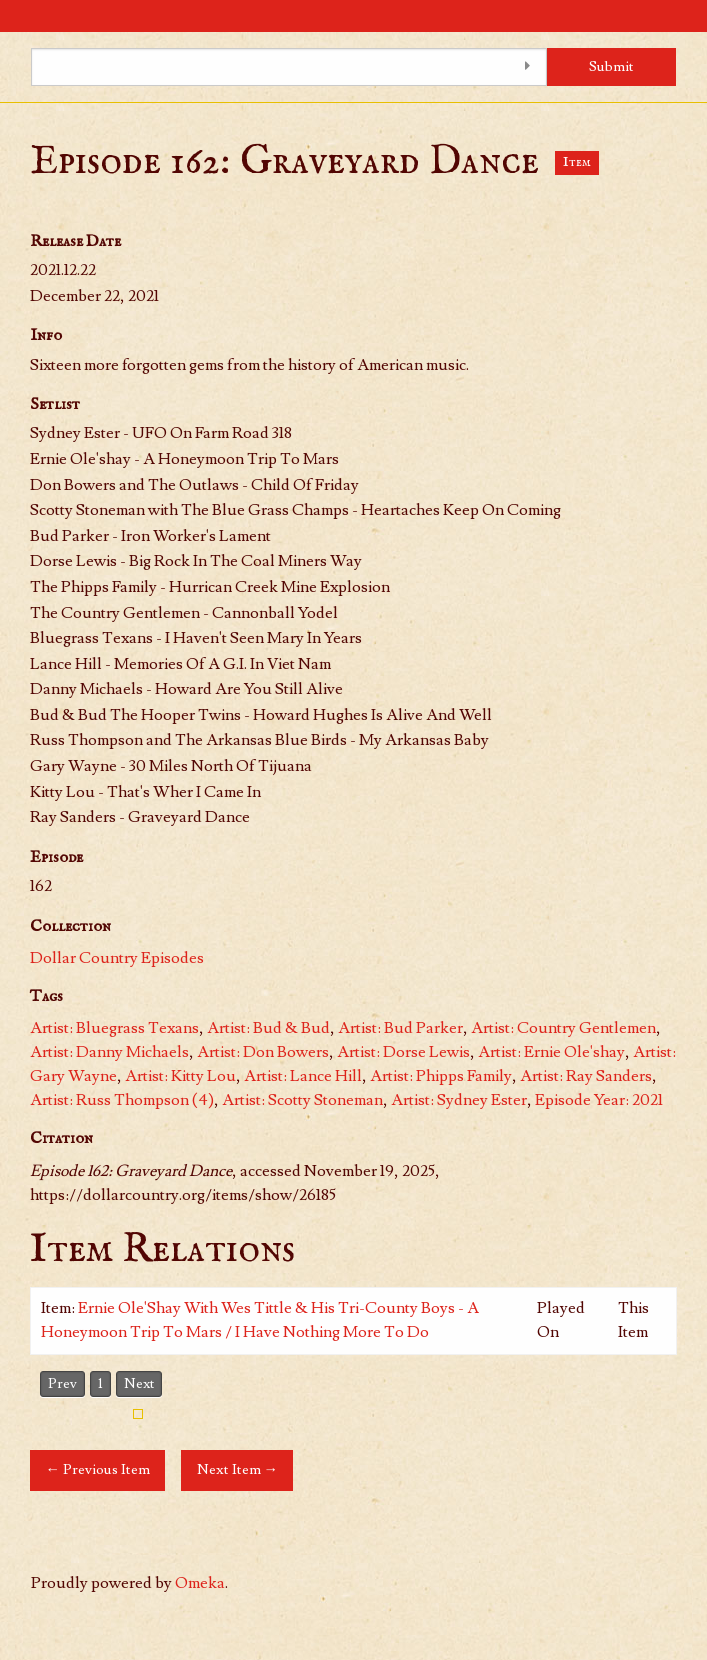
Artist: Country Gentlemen (563, 1028)
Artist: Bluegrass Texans (114, 1028)
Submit (611, 66)
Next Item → (237, 1469)
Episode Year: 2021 (599, 1100)
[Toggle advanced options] (527, 67)
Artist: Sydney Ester (459, 1100)
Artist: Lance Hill (303, 1076)
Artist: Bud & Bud (268, 1028)
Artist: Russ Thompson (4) (122, 1100)
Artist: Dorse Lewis (403, 1052)
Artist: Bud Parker (400, 1028)
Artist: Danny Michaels (109, 1052)
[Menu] (15, 16)
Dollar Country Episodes (117, 958)
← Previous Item (97, 1469)
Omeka (200, 1583)
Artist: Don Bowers (263, 1052)
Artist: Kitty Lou (180, 1076)
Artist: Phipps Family (441, 1076)
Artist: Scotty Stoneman (302, 1100)
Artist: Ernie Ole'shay (551, 1052)
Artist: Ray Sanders (586, 1076)
